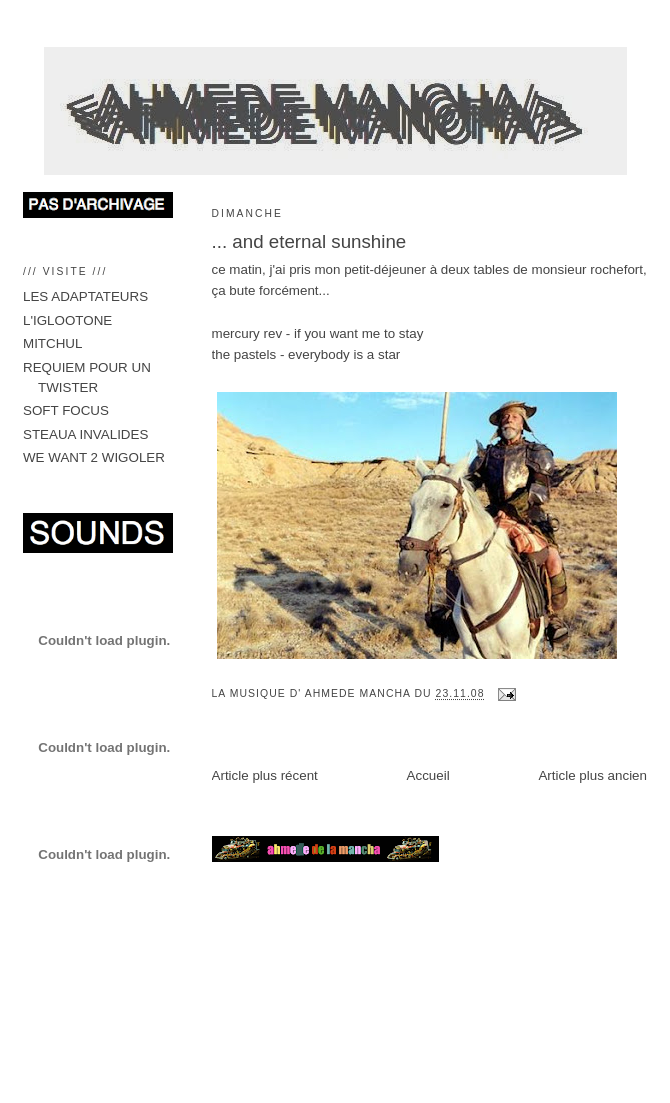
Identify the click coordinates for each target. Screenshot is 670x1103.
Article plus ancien (592, 775)
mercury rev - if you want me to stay (318, 333)
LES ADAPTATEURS (85, 296)
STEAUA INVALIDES (85, 434)
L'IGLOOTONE (67, 320)
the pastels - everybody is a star (306, 354)
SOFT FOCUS (66, 410)
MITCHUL (52, 343)
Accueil (428, 775)
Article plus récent (265, 775)
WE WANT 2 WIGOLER (94, 457)
